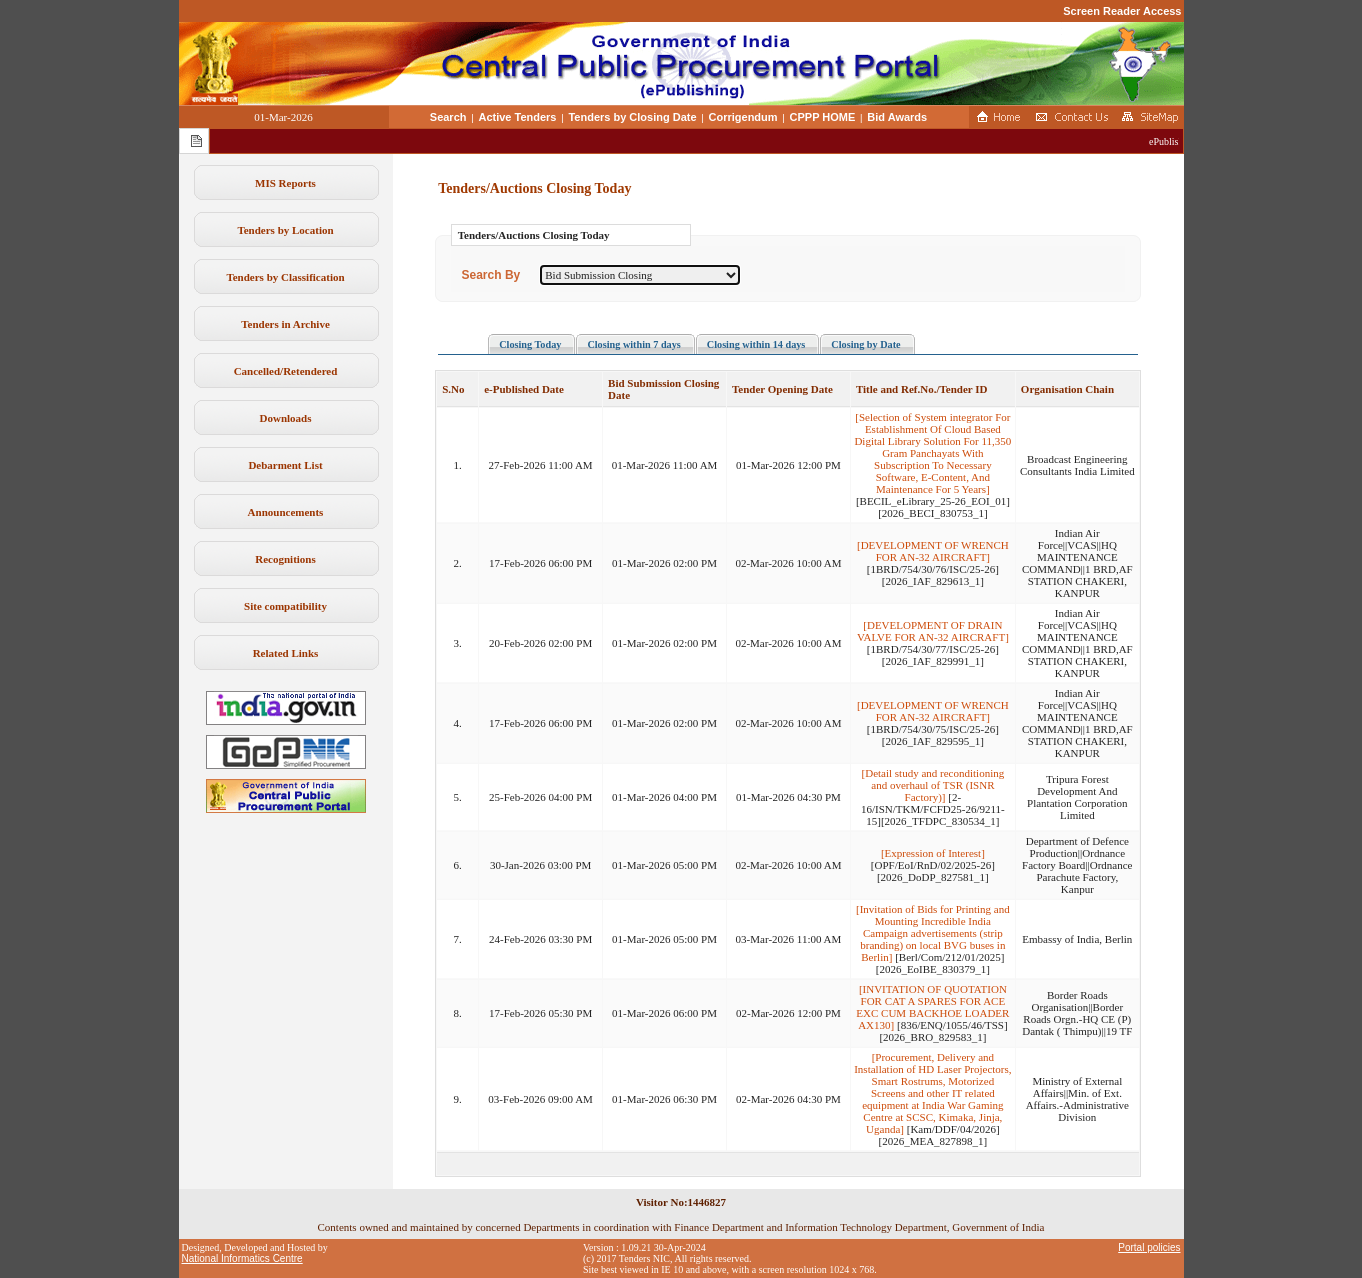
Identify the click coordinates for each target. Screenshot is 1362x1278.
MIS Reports (285, 183)
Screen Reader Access (1122, 11)
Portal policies (1149, 1247)
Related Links (286, 653)
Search (448, 117)
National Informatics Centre (242, 1258)
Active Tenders (517, 117)
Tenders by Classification (285, 277)
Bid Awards (897, 117)
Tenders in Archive (285, 324)
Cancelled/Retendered (286, 371)
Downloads (286, 418)
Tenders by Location (285, 230)
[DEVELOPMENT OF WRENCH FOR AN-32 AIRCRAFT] (933, 551)
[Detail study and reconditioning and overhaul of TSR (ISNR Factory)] (933, 785)
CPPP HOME (823, 117)
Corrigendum (743, 117)
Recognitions (285, 559)
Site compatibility (285, 606)
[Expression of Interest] (933, 853)
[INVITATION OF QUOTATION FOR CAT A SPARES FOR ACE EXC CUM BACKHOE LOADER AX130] (932, 1007)
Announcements (286, 512)
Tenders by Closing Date (632, 117)
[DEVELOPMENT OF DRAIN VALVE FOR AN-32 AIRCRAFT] (933, 631)
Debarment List (285, 465)
